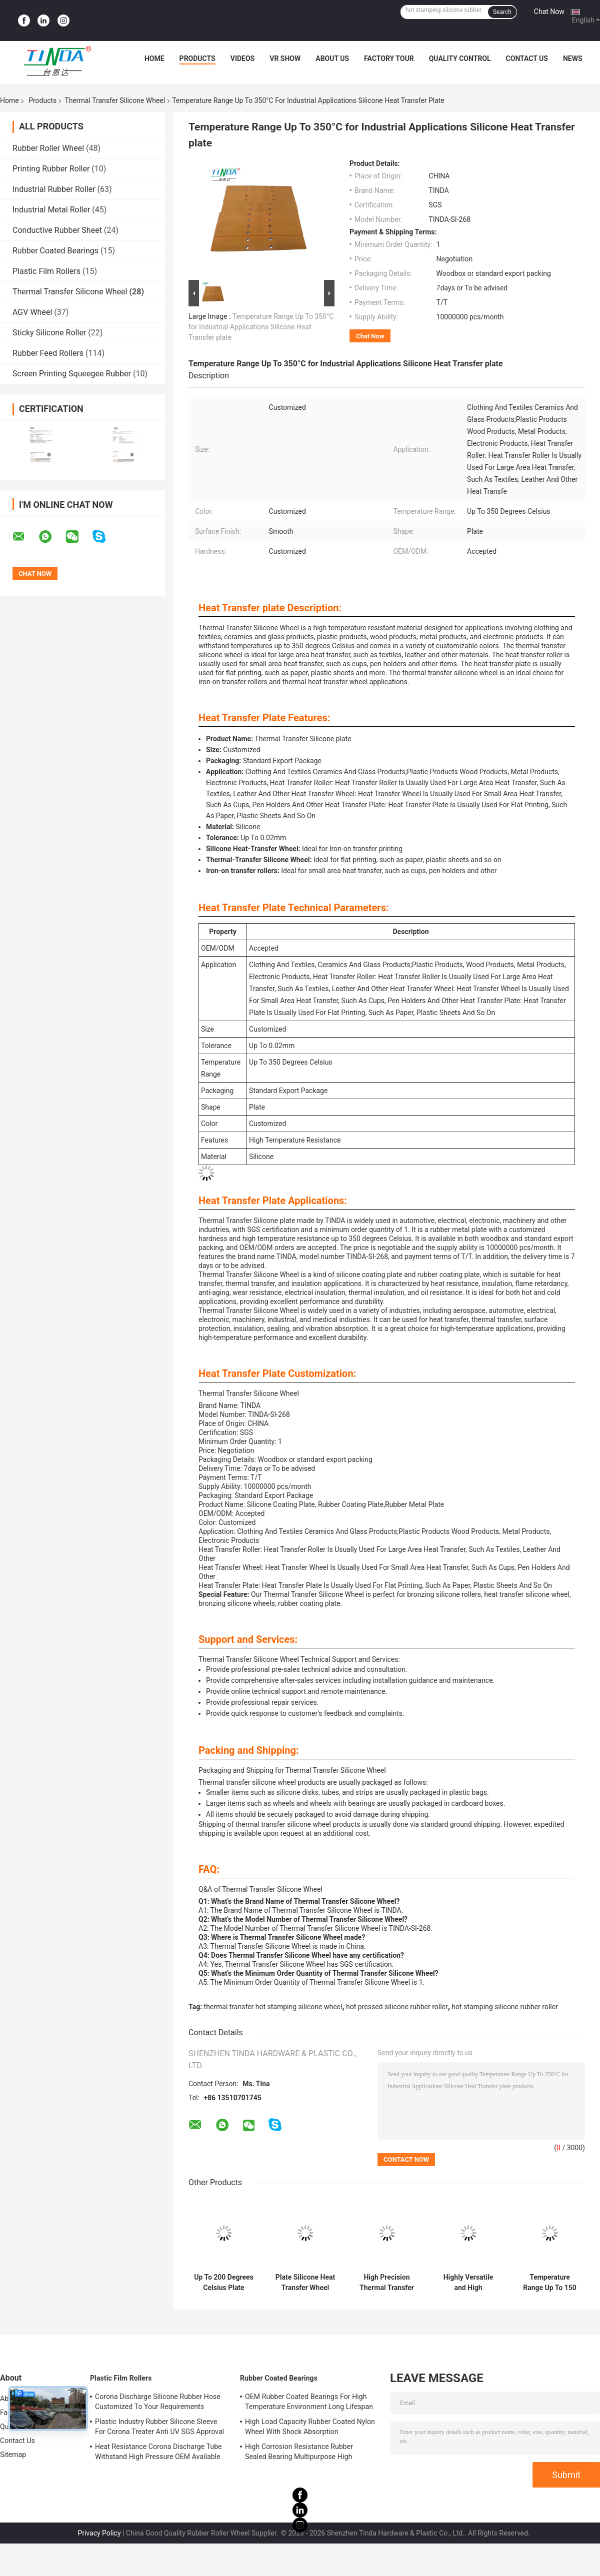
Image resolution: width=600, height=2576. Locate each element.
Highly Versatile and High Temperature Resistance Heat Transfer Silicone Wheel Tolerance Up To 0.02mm (468, 2282)
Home (154, 58)
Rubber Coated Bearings (55, 250)
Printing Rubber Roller (51, 168)
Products (198, 58)
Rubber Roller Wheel (48, 148)
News (572, 58)
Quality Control (460, 58)
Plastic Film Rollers (46, 271)
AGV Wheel (32, 312)
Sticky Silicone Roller (49, 332)
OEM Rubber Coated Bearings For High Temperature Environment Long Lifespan (309, 2402)
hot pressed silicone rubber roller (397, 2007)
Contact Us (527, 58)
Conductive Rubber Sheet (57, 230)
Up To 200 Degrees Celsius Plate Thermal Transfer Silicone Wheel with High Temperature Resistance (224, 2282)
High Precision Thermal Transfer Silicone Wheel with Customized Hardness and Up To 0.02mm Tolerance (387, 2282)
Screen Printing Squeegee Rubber (71, 373)
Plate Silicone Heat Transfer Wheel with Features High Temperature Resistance (306, 2282)
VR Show (285, 58)
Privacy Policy (99, 2533)
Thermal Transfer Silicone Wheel (114, 100)
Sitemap (13, 2455)
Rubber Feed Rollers (48, 353)
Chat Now (549, 11)
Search (502, 11)
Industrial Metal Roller (51, 209)
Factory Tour (389, 58)
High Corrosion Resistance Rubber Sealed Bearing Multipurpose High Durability (299, 2453)
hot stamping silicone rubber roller (505, 2007)
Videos (242, 58)
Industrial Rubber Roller (54, 189)
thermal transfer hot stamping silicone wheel (273, 2007)
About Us (332, 58)
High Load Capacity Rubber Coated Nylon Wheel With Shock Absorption (310, 2427)
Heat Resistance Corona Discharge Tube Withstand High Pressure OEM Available (158, 2452)
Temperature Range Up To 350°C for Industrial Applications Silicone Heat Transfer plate (261, 326)
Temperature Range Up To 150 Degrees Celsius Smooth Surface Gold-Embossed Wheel (549, 2282)
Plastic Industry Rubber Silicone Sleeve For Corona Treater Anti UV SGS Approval (159, 2427)
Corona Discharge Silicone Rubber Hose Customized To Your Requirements (157, 2402)
